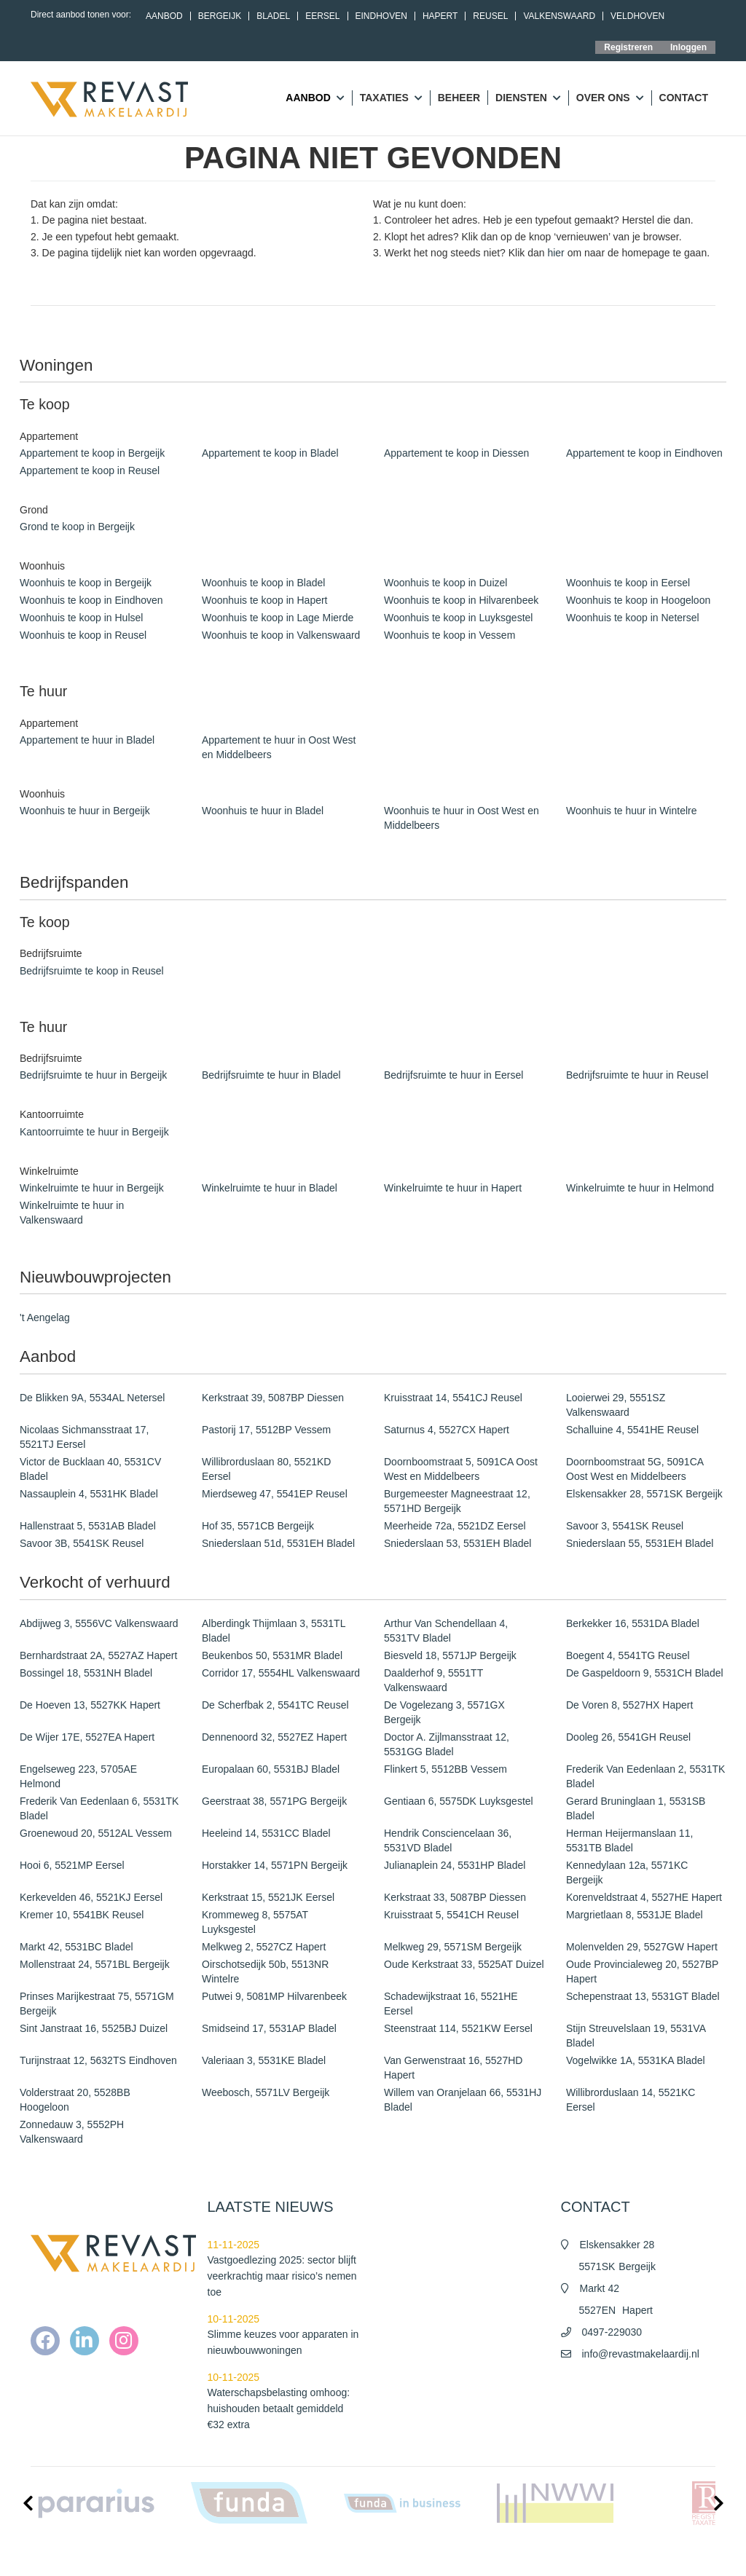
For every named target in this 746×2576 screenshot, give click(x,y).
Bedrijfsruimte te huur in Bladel (271, 1075)
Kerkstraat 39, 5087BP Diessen (273, 1397)
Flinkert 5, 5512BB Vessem (445, 1769)
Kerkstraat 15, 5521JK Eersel (268, 1897)
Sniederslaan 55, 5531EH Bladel (639, 1543)
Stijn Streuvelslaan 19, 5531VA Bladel (635, 2035)
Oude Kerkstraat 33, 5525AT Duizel (464, 1964)
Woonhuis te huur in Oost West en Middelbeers (461, 818)
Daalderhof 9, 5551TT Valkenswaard (433, 1680)
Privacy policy (564, 2554)
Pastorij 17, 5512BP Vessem (266, 1429)
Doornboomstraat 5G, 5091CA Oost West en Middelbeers (634, 1469)
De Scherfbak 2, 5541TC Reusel (275, 1705)
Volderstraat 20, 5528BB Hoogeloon (75, 2100)
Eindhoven (381, 16)
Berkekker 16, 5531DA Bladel (632, 1623)
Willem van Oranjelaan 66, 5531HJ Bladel (462, 2100)
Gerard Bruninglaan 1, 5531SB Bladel (635, 1808)
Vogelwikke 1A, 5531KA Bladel (635, 2060)
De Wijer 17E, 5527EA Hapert (87, 1737)
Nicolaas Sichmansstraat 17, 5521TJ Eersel (84, 1437)
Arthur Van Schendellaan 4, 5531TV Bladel (446, 1631)
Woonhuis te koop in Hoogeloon (638, 600)
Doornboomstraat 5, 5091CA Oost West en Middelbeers (461, 1469)
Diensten (528, 98)
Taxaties (391, 98)
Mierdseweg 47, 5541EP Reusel (275, 1494)
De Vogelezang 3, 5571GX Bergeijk (444, 1712)
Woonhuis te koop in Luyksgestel (458, 617)
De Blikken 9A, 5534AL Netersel (92, 1397)
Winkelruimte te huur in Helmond (640, 1188)
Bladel (273, 16)
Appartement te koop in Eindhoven (644, 453)
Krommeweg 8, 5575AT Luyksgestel (255, 1922)
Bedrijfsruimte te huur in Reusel (637, 1075)
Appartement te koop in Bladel (270, 453)
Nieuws (402, 2554)
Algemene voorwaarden (477, 2554)
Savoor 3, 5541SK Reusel (624, 1526)
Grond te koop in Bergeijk (77, 526)
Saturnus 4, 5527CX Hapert (446, 1429)
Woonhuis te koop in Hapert (265, 600)
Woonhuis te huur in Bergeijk (85, 810)
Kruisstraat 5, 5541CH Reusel (451, 1915)
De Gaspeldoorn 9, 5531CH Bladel (644, 1673)
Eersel (322, 16)
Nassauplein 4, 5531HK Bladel (89, 1494)
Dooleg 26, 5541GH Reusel (628, 1737)
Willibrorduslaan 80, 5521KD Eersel (266, 1469)
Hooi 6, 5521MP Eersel (72, 1865)
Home (361, 2554)
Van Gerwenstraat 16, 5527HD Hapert (453, 2068)
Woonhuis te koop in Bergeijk (86, 582)
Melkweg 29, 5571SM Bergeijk (453, 1947)
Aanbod (164, 16)
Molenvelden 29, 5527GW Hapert (642, 1947)
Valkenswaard (559, 16)
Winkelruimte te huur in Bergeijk (92, 1188)
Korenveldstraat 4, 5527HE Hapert (644, 1897)
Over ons (610, 98)
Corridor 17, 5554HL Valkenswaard (281, 1673)
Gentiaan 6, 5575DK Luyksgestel (458, 1801)
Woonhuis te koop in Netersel (632, 617)
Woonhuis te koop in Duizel (445, 582)
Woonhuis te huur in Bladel (262, 810)
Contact (683, 97)
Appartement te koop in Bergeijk (92, 453)
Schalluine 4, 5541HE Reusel (632, 1429)
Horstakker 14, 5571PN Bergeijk (275, 1865)
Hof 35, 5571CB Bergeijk (258, 1526)
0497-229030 (612, 2332)
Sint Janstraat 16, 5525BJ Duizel (94, 2028)
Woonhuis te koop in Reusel (83, 635)
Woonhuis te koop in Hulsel (81, 617)
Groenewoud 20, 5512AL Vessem (96, 1833)
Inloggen (688, 47)
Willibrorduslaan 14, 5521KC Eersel (630, 2100)
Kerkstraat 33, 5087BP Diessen (455, 1897)
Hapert (440, 16)
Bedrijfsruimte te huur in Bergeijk (93, 1075)
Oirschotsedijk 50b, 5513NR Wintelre (265, 1971)
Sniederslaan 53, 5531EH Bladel (457, 1543)
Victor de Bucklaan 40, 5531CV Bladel (90, 1469)
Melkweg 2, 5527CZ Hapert (264, 1947)
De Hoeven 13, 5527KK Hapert (90, 1705)
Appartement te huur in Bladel (87, 740)
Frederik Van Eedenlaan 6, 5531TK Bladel (99, 1808)
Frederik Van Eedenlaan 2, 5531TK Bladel (645, 1776)
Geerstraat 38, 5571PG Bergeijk (274, 1801)
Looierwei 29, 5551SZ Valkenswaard (615, 1405)
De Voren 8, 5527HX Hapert (629, 1705)
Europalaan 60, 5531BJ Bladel (270, 1769)
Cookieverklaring (637, 2554)
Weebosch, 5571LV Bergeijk (265, 2092)
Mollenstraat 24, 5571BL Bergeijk (95, 1964)
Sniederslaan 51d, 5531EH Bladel (278, 1543)
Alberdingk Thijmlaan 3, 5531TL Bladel (273, 1631)
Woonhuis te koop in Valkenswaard (281, 635)
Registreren (628, 47)
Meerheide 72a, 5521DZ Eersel (455, 1526)
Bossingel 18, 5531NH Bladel (86, 1673)
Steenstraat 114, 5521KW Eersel (458, 2028)
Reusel (490, 16)
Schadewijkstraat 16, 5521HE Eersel (451, 2003)
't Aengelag (45, 1317)
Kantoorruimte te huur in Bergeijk (94, 1132)
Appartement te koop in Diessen (456, 453)
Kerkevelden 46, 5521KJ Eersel (91, 1897)
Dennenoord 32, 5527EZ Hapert (274, 1737)
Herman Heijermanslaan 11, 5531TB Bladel (629, 1840)
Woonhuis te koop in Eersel (628, 582)
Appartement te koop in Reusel (90, 470)
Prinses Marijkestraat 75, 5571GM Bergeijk (97, 2003)
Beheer (459, 97)
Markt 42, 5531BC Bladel (76, 1947)
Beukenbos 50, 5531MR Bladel (272, 1655)
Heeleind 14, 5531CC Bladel (266, 1833)
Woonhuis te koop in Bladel (263, 582)
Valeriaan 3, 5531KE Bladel (264, 2060)
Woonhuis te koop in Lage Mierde (277, 617)
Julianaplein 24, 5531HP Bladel (454, 1865)
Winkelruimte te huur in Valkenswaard (72, 1213)
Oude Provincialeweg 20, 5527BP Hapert (642, 1971)
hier (555, 253)
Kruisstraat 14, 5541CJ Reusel (453, 1397)
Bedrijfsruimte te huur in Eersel (453, 1075)
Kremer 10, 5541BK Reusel (82, 1915)
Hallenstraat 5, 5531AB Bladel (88, 1526)
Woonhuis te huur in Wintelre (631, 810)
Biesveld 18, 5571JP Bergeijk (450, 1655)
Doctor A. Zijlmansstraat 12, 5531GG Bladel (446, 1744)
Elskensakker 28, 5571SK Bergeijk (644, 1494)
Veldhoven (637, 16)
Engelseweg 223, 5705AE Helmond (78, 1776)
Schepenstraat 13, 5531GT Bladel (643, 1996)
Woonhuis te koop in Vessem (449, 635)
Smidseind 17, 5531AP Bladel (269, 2028)
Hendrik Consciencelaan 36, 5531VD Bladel (447, 1840)
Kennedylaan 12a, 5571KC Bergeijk (627, 1872)
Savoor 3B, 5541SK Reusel (82, 1543)
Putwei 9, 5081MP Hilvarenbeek (274, 1996)
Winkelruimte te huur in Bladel (269, 1188)
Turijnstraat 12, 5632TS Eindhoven (98, 2060)
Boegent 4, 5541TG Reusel (628, 1655)
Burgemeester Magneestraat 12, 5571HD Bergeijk (457, 1501)
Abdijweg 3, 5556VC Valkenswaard (99, 1623)
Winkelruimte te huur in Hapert (453, 1188)
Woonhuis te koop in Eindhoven (91, 600)
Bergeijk (219, 16)
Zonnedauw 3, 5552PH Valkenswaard (72, 2132)
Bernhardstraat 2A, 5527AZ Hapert (98, 1655)
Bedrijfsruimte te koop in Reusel (92, 971)
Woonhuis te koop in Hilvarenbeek (461, 600)
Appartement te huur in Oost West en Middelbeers (279, 747)
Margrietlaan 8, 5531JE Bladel (634, 1915)
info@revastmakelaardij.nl (640, 2354)
